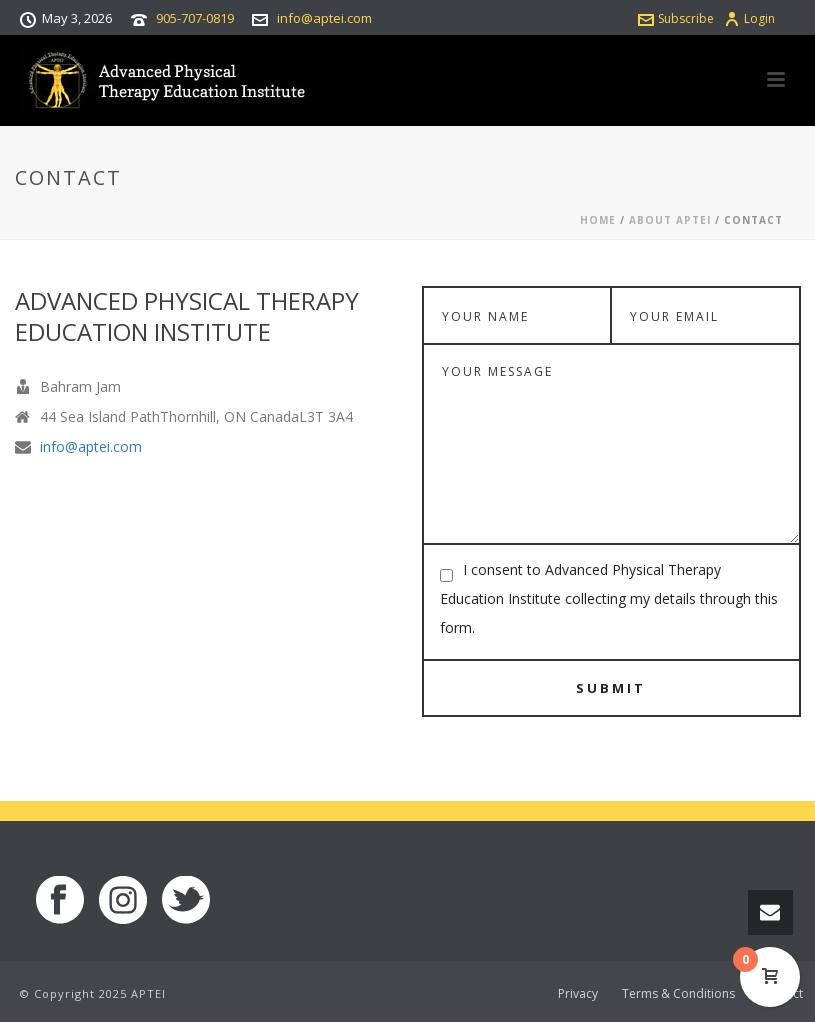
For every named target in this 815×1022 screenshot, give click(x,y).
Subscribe (676, 18)
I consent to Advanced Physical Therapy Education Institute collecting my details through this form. (609, 598)
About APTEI (670, 220)
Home (598, 220)
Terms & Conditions (678, 994)
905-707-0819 (195, 18)
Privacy (578, 994)
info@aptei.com (324, 18)
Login (749, 18)
